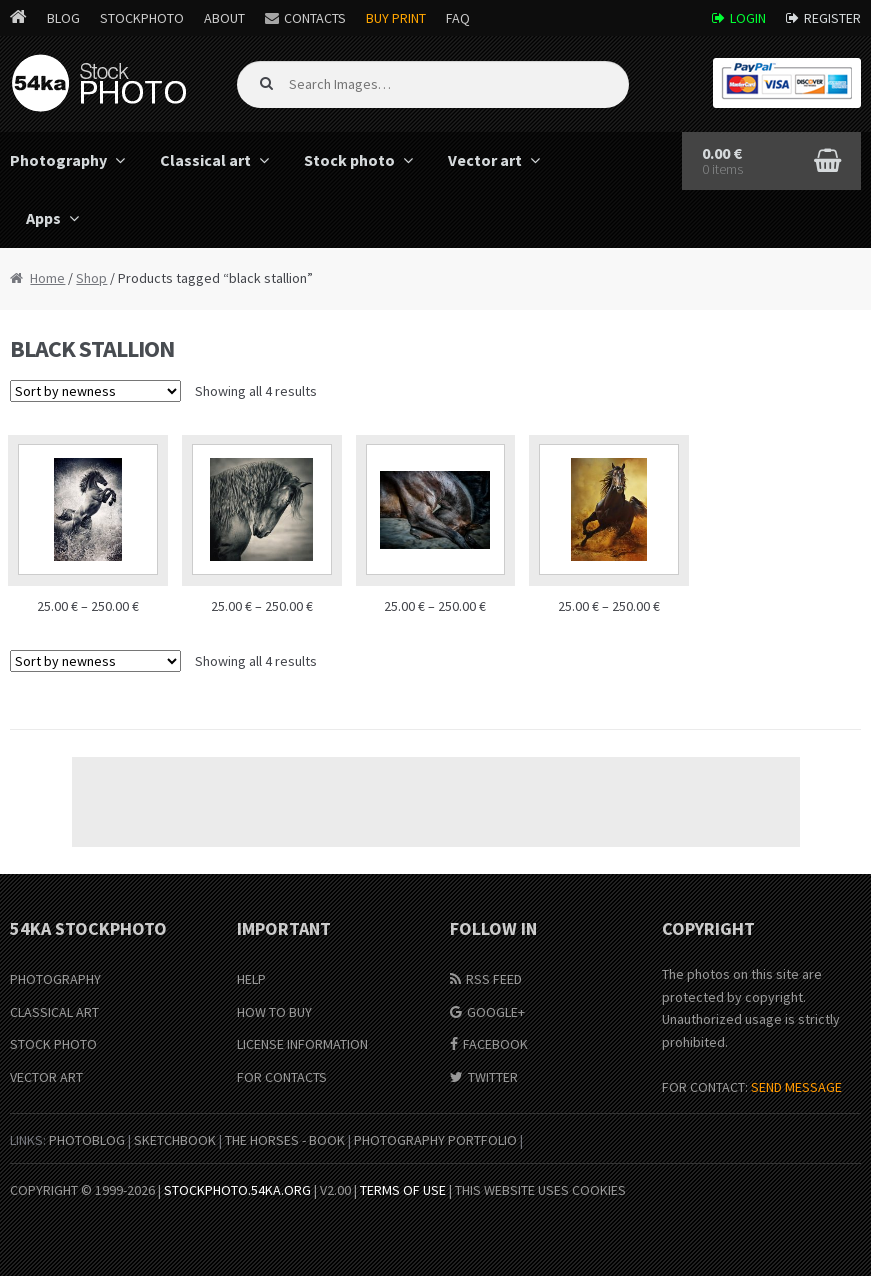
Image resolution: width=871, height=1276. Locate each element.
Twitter (493, 1077)
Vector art (485, 160)
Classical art (205, 160)
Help (251, 979)
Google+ (496, 1012)
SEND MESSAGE (796, 1087)
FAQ (458, 18)
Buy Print (396, 18)
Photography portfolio (435, 1140)
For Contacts (282, 1077)
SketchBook (175, 1140)
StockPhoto (142, 18)
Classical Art (54, 1012)
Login (748, 18)
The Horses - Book (285, 1140)
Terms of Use (403, 1190)
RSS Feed (494, 979)
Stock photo (349, 160)
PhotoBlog (87, 1140)
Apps (43, 218)
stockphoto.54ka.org (237, 1190)
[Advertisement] (436, 802)
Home (47, 278)
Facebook (495, 1044)
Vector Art (46, 1077)
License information (302, 1044)
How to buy (274, 1012)
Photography (55, 979)
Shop (91, 278)
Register (832, 18)
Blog (63, 18)
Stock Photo (53, 1044)
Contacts (315, 18)
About (224, 18)
